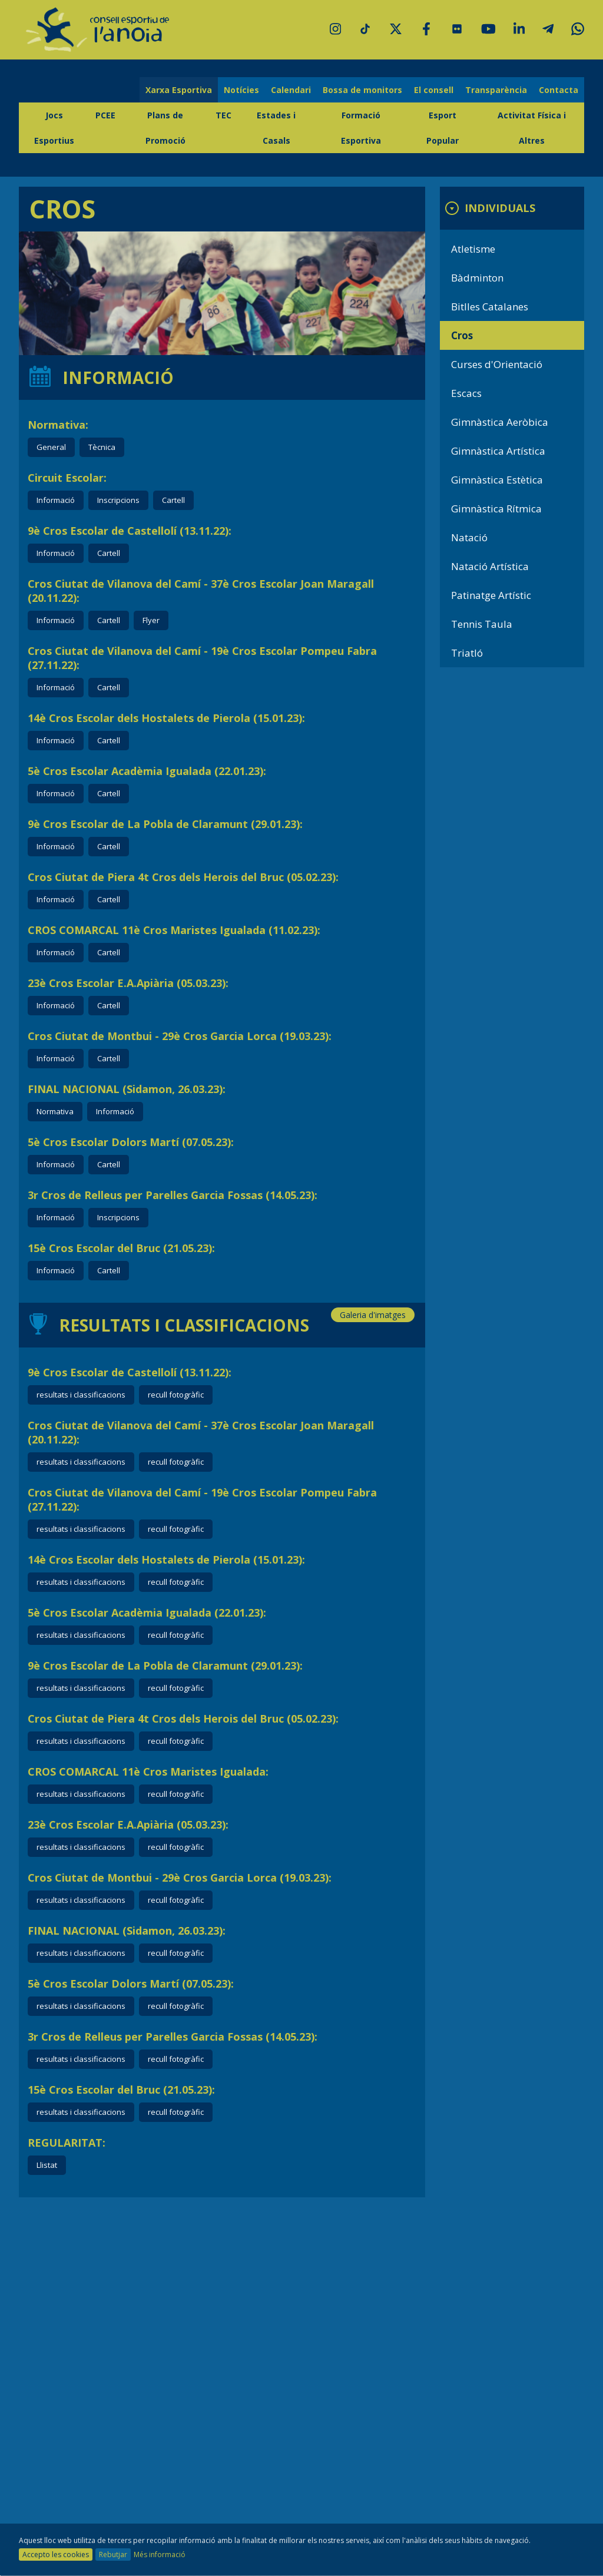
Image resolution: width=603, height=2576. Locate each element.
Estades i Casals (276, 128)
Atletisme (473, 249)
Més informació (159, 2554)
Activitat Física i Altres (532, 128)
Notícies (241, 89)
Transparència (496, 89)
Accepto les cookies (55, 2554)
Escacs (466, 393)
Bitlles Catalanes (489, 306)
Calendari (291, 89)
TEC (223, 115)
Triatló (467, 653)
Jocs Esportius (54, 128)
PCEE (105, 115)
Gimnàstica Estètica (497, 479)
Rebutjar (113, 2554)
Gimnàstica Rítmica (496, 508)
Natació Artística (490, 566)
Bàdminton (477, 277)
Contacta (558, 89)
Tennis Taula (481, 624)
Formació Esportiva (361, 128)
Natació (469, 537)
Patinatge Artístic (491, 595)
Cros (462, 335)
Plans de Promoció (165, 128)
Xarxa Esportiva (178, 89)
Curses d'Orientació (496, 364)
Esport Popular (442, 128)
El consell (433, 89)
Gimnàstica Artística (498, 451)
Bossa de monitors (362, 89)
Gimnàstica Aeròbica (499, 422)
